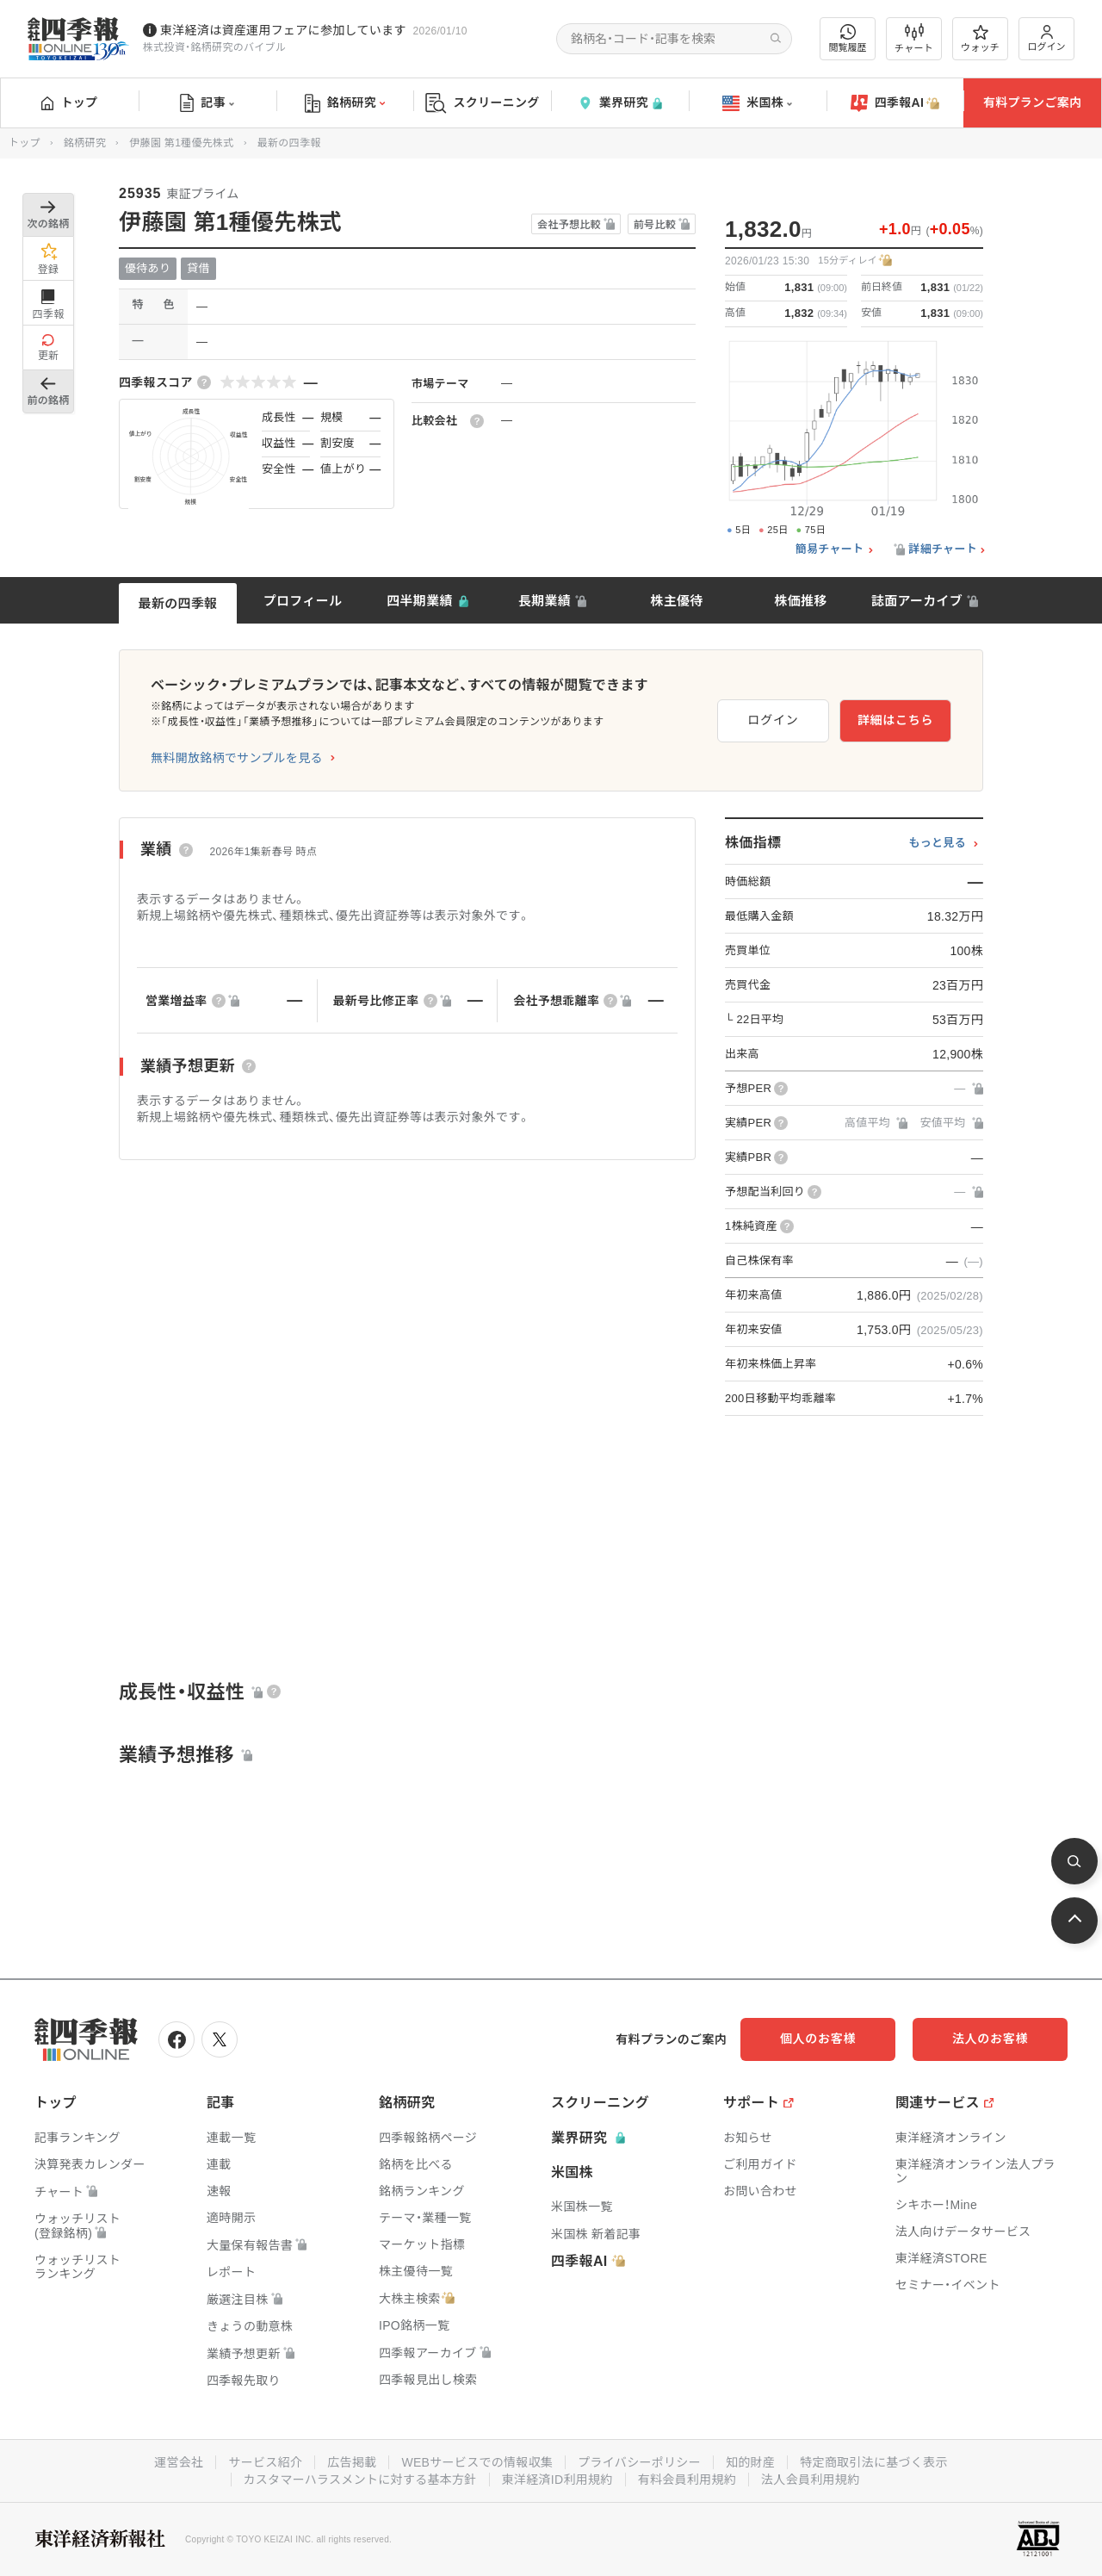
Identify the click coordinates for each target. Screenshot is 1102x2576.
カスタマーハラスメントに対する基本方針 (360, 2479)
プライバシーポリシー (639, 2462)
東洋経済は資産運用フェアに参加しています (283, 30)
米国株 (757, 103)
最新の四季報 (178, 603)
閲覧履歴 (848, 38)
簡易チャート (830, 549)
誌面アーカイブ (917, 600)
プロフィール (303, 600)
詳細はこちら (895, 720)
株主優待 (676, 600)
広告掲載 (351, 2462)
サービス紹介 (265, 2462)
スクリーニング (482, 103)
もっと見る (937, 843)
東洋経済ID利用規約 (557, 2479)
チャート (914, 38)
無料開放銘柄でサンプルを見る (237, 758)
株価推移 (800, 600)
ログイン (1047, 38)
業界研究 (620, 103)
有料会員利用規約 (687, 2479)
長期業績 (544, 600)
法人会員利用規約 (810, 2479)
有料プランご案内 (1032, 102)
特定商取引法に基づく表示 (874, 2462)
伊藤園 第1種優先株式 (181, 143)
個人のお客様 (818, 2038)
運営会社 (178, 2462)
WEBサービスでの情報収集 (477, 2462)
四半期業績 (420, 600)
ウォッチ (980, 39)
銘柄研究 (345, 103)
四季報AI (895, 103)
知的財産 (750, 2462)
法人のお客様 (990, 2038)
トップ (69, 102)
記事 (207, 103)
